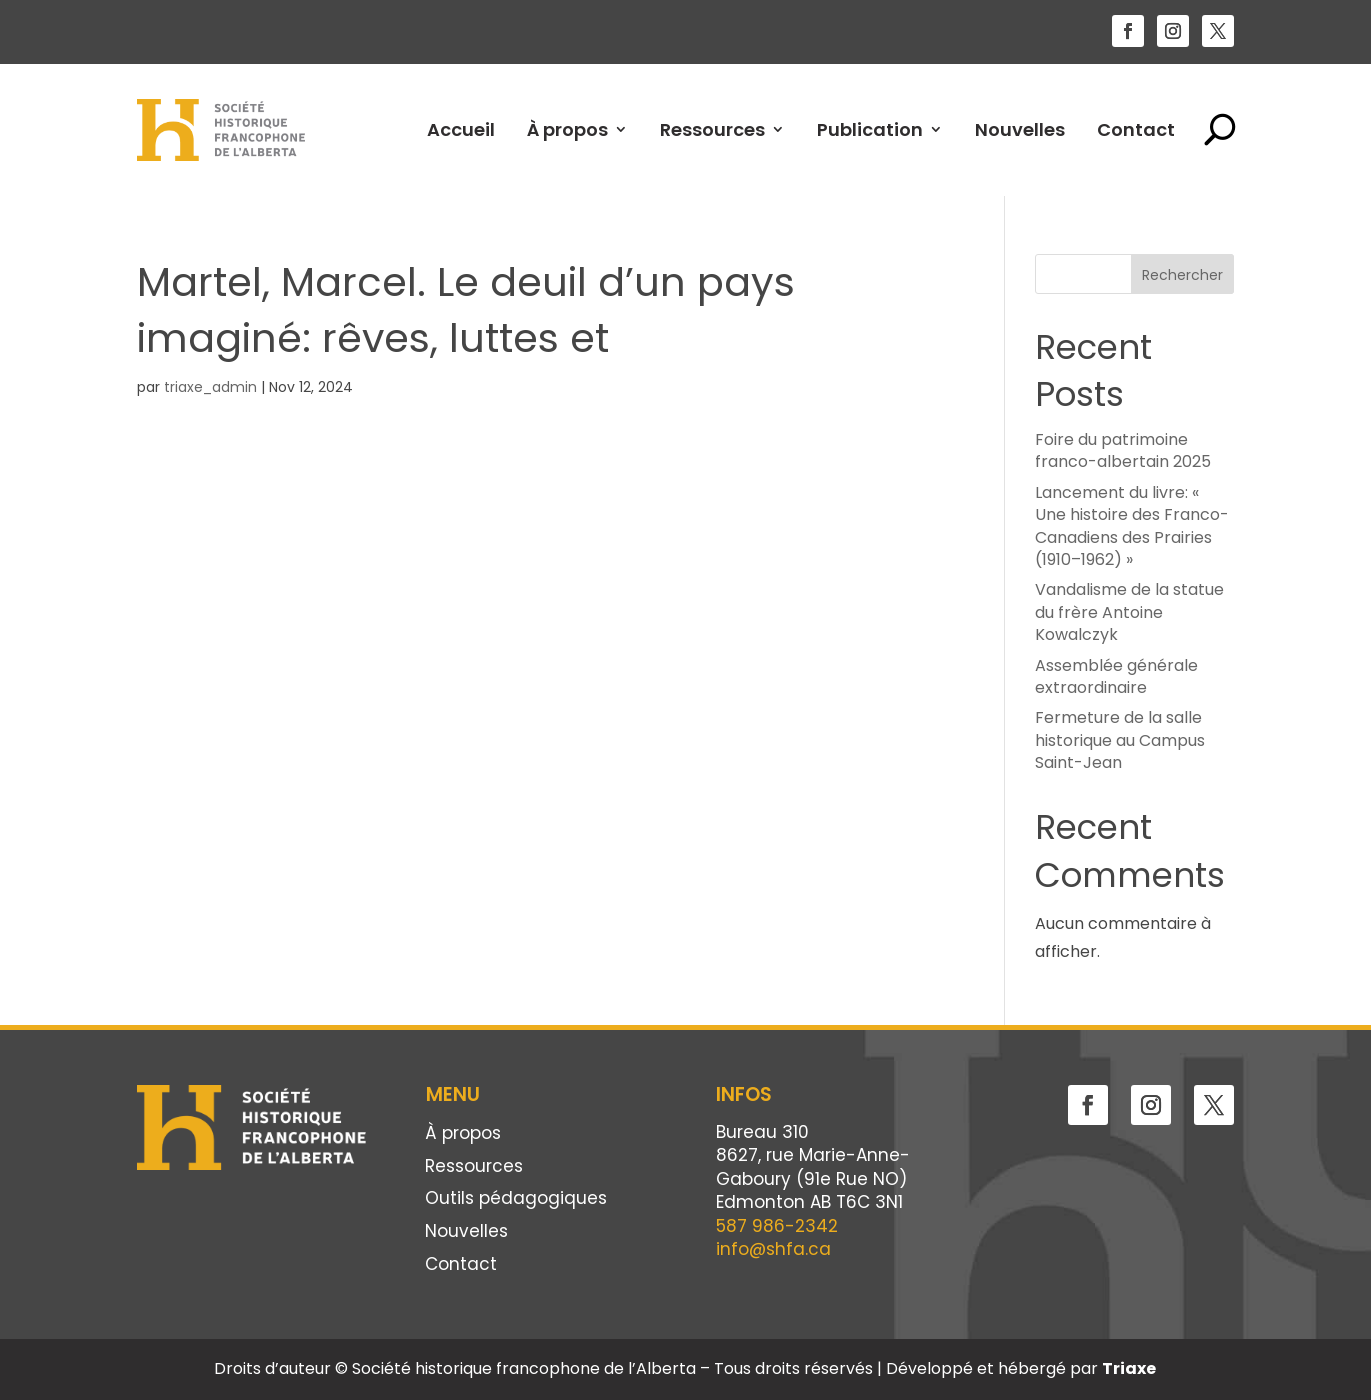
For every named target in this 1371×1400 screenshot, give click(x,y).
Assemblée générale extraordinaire (1116, 676)
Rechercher (1182, 275)
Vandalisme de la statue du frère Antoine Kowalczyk (1129, 612)
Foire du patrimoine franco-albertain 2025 (1123, 450)
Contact (1136, 129)
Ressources (712, 129)
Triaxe (1129, 1368)
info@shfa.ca (773, 1249)
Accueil (461, 129)
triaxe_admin (210, 387)
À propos (567, 129)
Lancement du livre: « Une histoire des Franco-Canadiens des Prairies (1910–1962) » (1132, 526)
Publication (870, 129)
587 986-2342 (777, 1226)
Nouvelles (1020, 129)
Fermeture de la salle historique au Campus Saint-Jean (1120, 740)
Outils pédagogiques (516, 1199)
